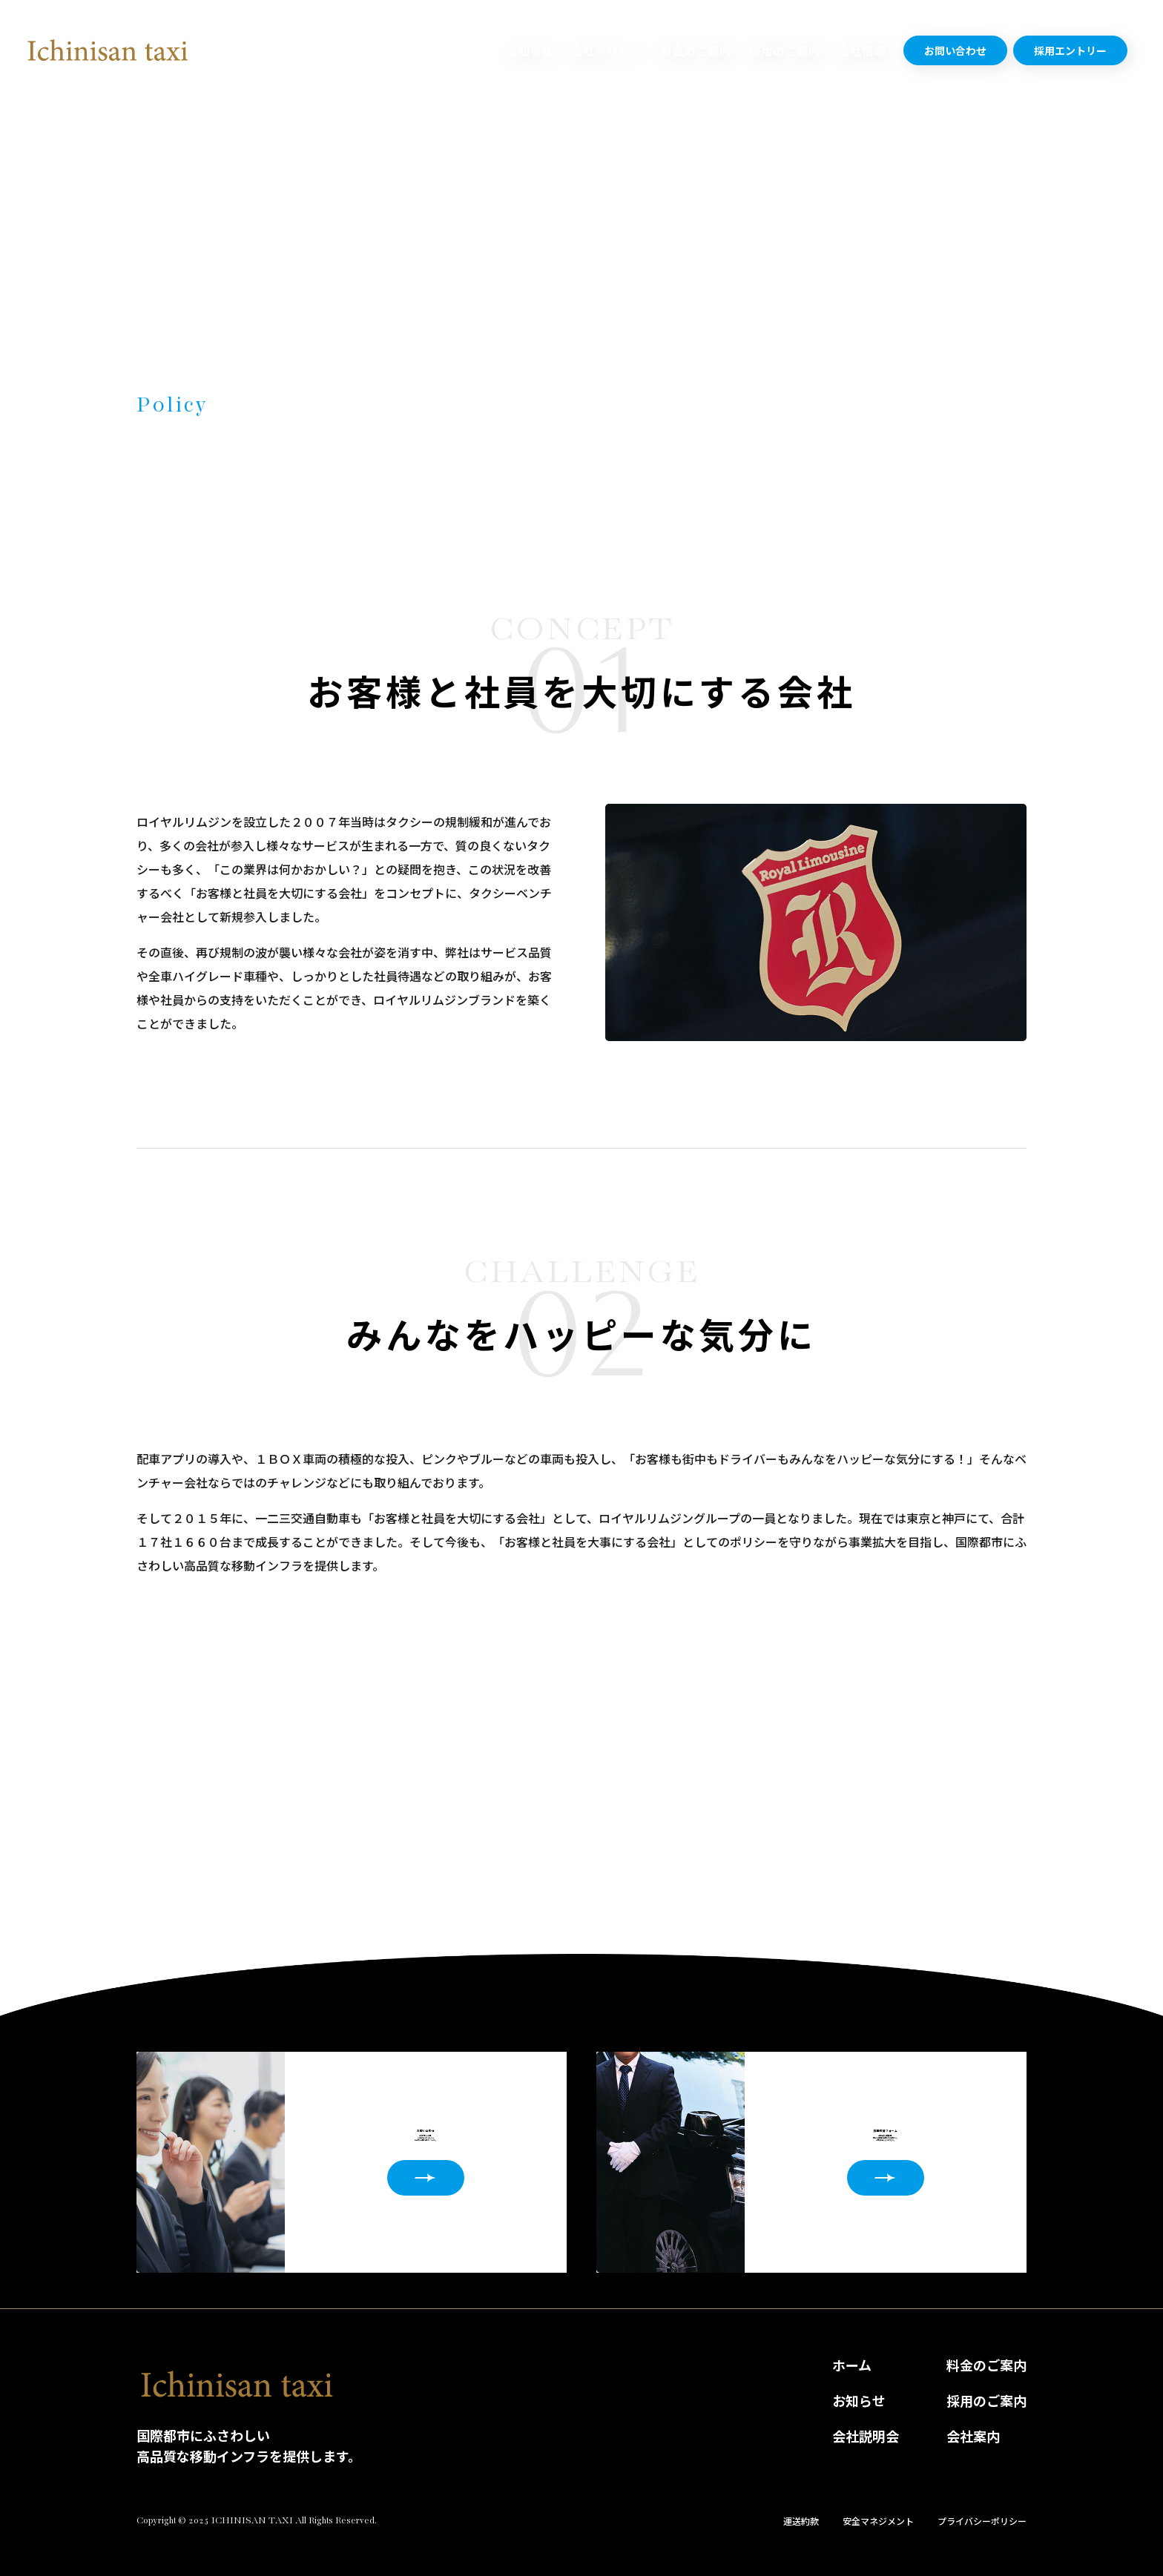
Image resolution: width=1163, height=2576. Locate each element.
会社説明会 (865, 2435)
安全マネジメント (878, 2520)
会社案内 (973, 2435)
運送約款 (801, 2520)
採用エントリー (1070, 50)
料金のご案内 (695, 50)
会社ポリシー (606, 50)
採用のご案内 (784, 50)
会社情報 (862, 50)
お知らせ (529, 50)
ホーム (852, 2364)
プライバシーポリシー (982, 2520)
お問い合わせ (955, 50)
